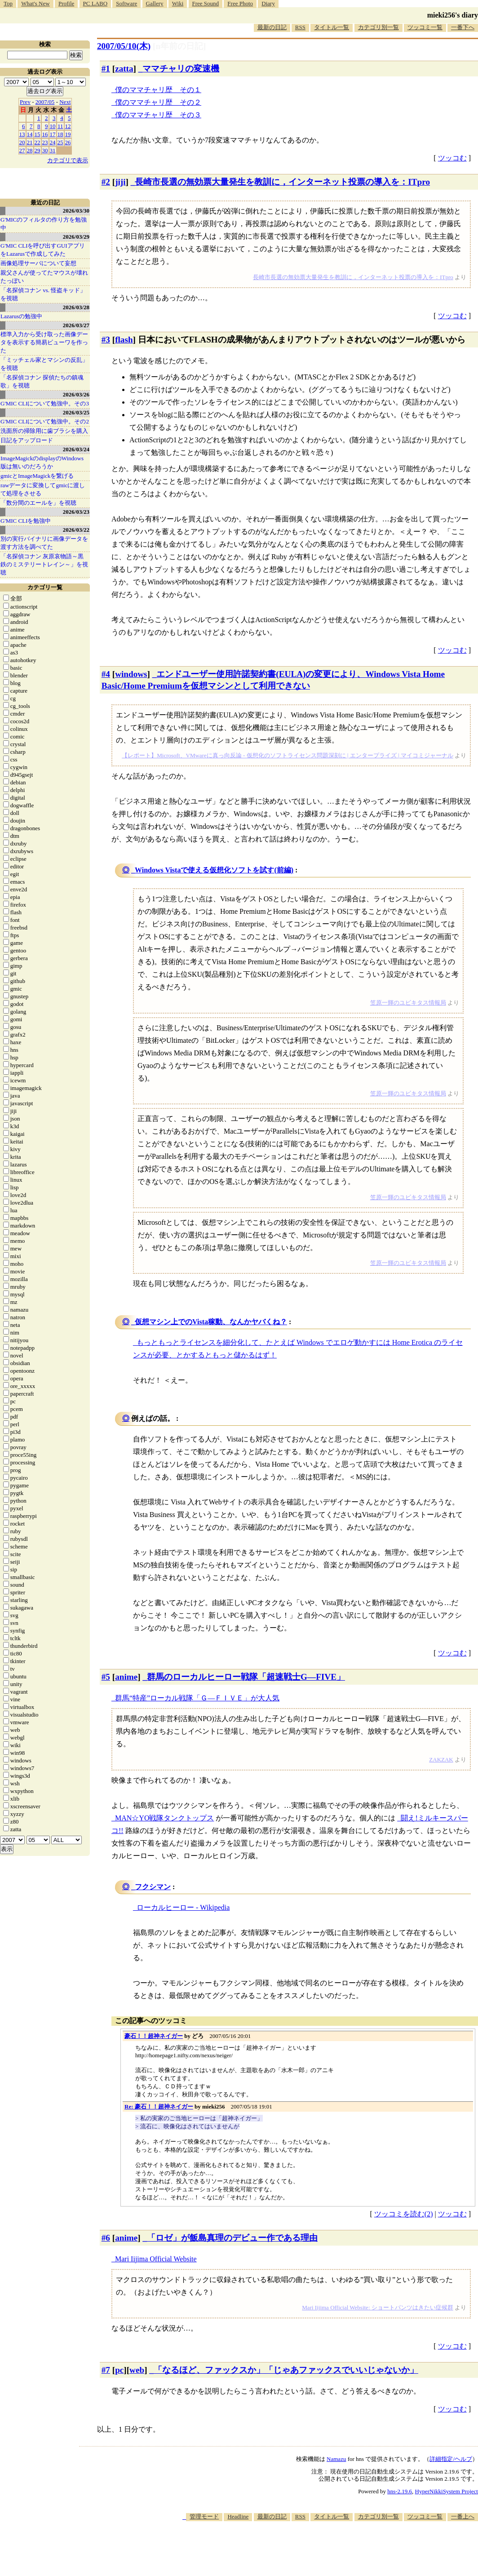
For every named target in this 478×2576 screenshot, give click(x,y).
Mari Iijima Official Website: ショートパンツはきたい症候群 (377, 2307)
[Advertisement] (314, 2548)
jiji (120, 182)
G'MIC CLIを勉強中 (25, 520)
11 (60, 126)
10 (53, 126)
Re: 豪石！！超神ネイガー (158, 2106)
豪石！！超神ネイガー (153, 2036)
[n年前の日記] (179, 46)
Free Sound (205, 3)
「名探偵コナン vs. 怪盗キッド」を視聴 (43, 294)
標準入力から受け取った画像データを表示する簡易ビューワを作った (44, 342)
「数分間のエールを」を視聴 (38, 502)
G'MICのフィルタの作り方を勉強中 (43, 223)
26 (68, 142)
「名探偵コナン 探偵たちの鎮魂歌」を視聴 (42, 381)
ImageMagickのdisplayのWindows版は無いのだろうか (42, 462)
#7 (106, 2370)
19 (68, 134)
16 (45, 134)
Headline (237, 2516)
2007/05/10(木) (123, 46)
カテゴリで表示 (67, 160)
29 (37, 150)
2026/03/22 (76, 529)
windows (131, 674)
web (136, 2370)
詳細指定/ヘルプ (450, 2459)
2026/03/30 (76, 210)
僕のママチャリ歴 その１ (158, 89)
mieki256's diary (452, 15)
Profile (66, 3)
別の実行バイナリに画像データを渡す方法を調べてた (44, 542)
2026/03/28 (76, 307)
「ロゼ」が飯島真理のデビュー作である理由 (232, 2237)
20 (22, 142)
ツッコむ (452, 158)
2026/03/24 (76, 449)
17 (53, 134)
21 (30, 142)
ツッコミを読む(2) (403, 2214)
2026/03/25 (76, 412)
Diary (268, 3)
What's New (35, 3)
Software (126, 3)
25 (60, 142)
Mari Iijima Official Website (156, 2259)
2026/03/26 (76, 394)
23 (45, 142)
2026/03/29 (76, 236)
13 (22, 134)
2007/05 (45, 101)
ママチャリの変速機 (180, 68)
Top (8, 3)
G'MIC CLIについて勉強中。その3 (44, 403)
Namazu (336, 2459)
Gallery (155, 3)
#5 (106, 1677)
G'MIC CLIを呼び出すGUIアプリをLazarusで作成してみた (42, 249)
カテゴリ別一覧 (378, 27)
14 (30, 134)
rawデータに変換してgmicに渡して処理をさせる (42, 489)
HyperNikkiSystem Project (446, 2491)
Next (65, 101)
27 (22, 150)
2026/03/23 (76, 511)
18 (60, 134)
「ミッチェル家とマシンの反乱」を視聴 (44, 363)
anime (126, 1677)
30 (45, 150)
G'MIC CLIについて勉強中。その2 (44, 421)
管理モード (204, 2516)
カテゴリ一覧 (44, 587)
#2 (106, 182)
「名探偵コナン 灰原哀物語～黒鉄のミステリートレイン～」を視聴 (44, 564)
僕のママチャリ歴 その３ (158, 115)
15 (37, 134)
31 (53, 150)
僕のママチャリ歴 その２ (158, 102)
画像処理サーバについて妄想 (38, 263)
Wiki (177, 3)
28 (30, 150)
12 (68, 126)
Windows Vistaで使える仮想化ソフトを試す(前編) (214, 870)
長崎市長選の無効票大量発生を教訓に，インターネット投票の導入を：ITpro (282, 182)
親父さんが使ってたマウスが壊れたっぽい (44, 276)
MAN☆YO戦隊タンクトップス (164, 1818)
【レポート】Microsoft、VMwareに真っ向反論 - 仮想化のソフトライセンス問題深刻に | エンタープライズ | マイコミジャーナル (287, 755)
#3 (106, 339)
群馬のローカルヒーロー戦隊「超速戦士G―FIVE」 (246, 1677)
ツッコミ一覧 (425, 27)
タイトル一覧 (331, 27)
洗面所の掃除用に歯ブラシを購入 (44, 430)
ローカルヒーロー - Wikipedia (183, 1907)
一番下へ (462, 27)
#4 (106, 674)
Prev (25, 101)
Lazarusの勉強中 (21, 316)
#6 (106, 2237)
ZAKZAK (441, 1759)
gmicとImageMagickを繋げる (37, 475)
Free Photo (240, 3)
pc (119, 2370)
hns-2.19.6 (399, 2491)
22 (37, 142)
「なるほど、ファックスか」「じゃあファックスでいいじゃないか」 (286, 2370)
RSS (300, 27)
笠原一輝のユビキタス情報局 (408, 1002)
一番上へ (462, 2516)
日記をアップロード (26, 440)
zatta (124, 68)
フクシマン (153, 1887)
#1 (106, 68)
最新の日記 (272, 27)
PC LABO (95, 3)
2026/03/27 (76, 325)
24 (53, 142)
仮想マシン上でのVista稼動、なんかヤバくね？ (211, 1322)
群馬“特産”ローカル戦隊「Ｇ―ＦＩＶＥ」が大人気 (197, 1698)
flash (124, 339)
